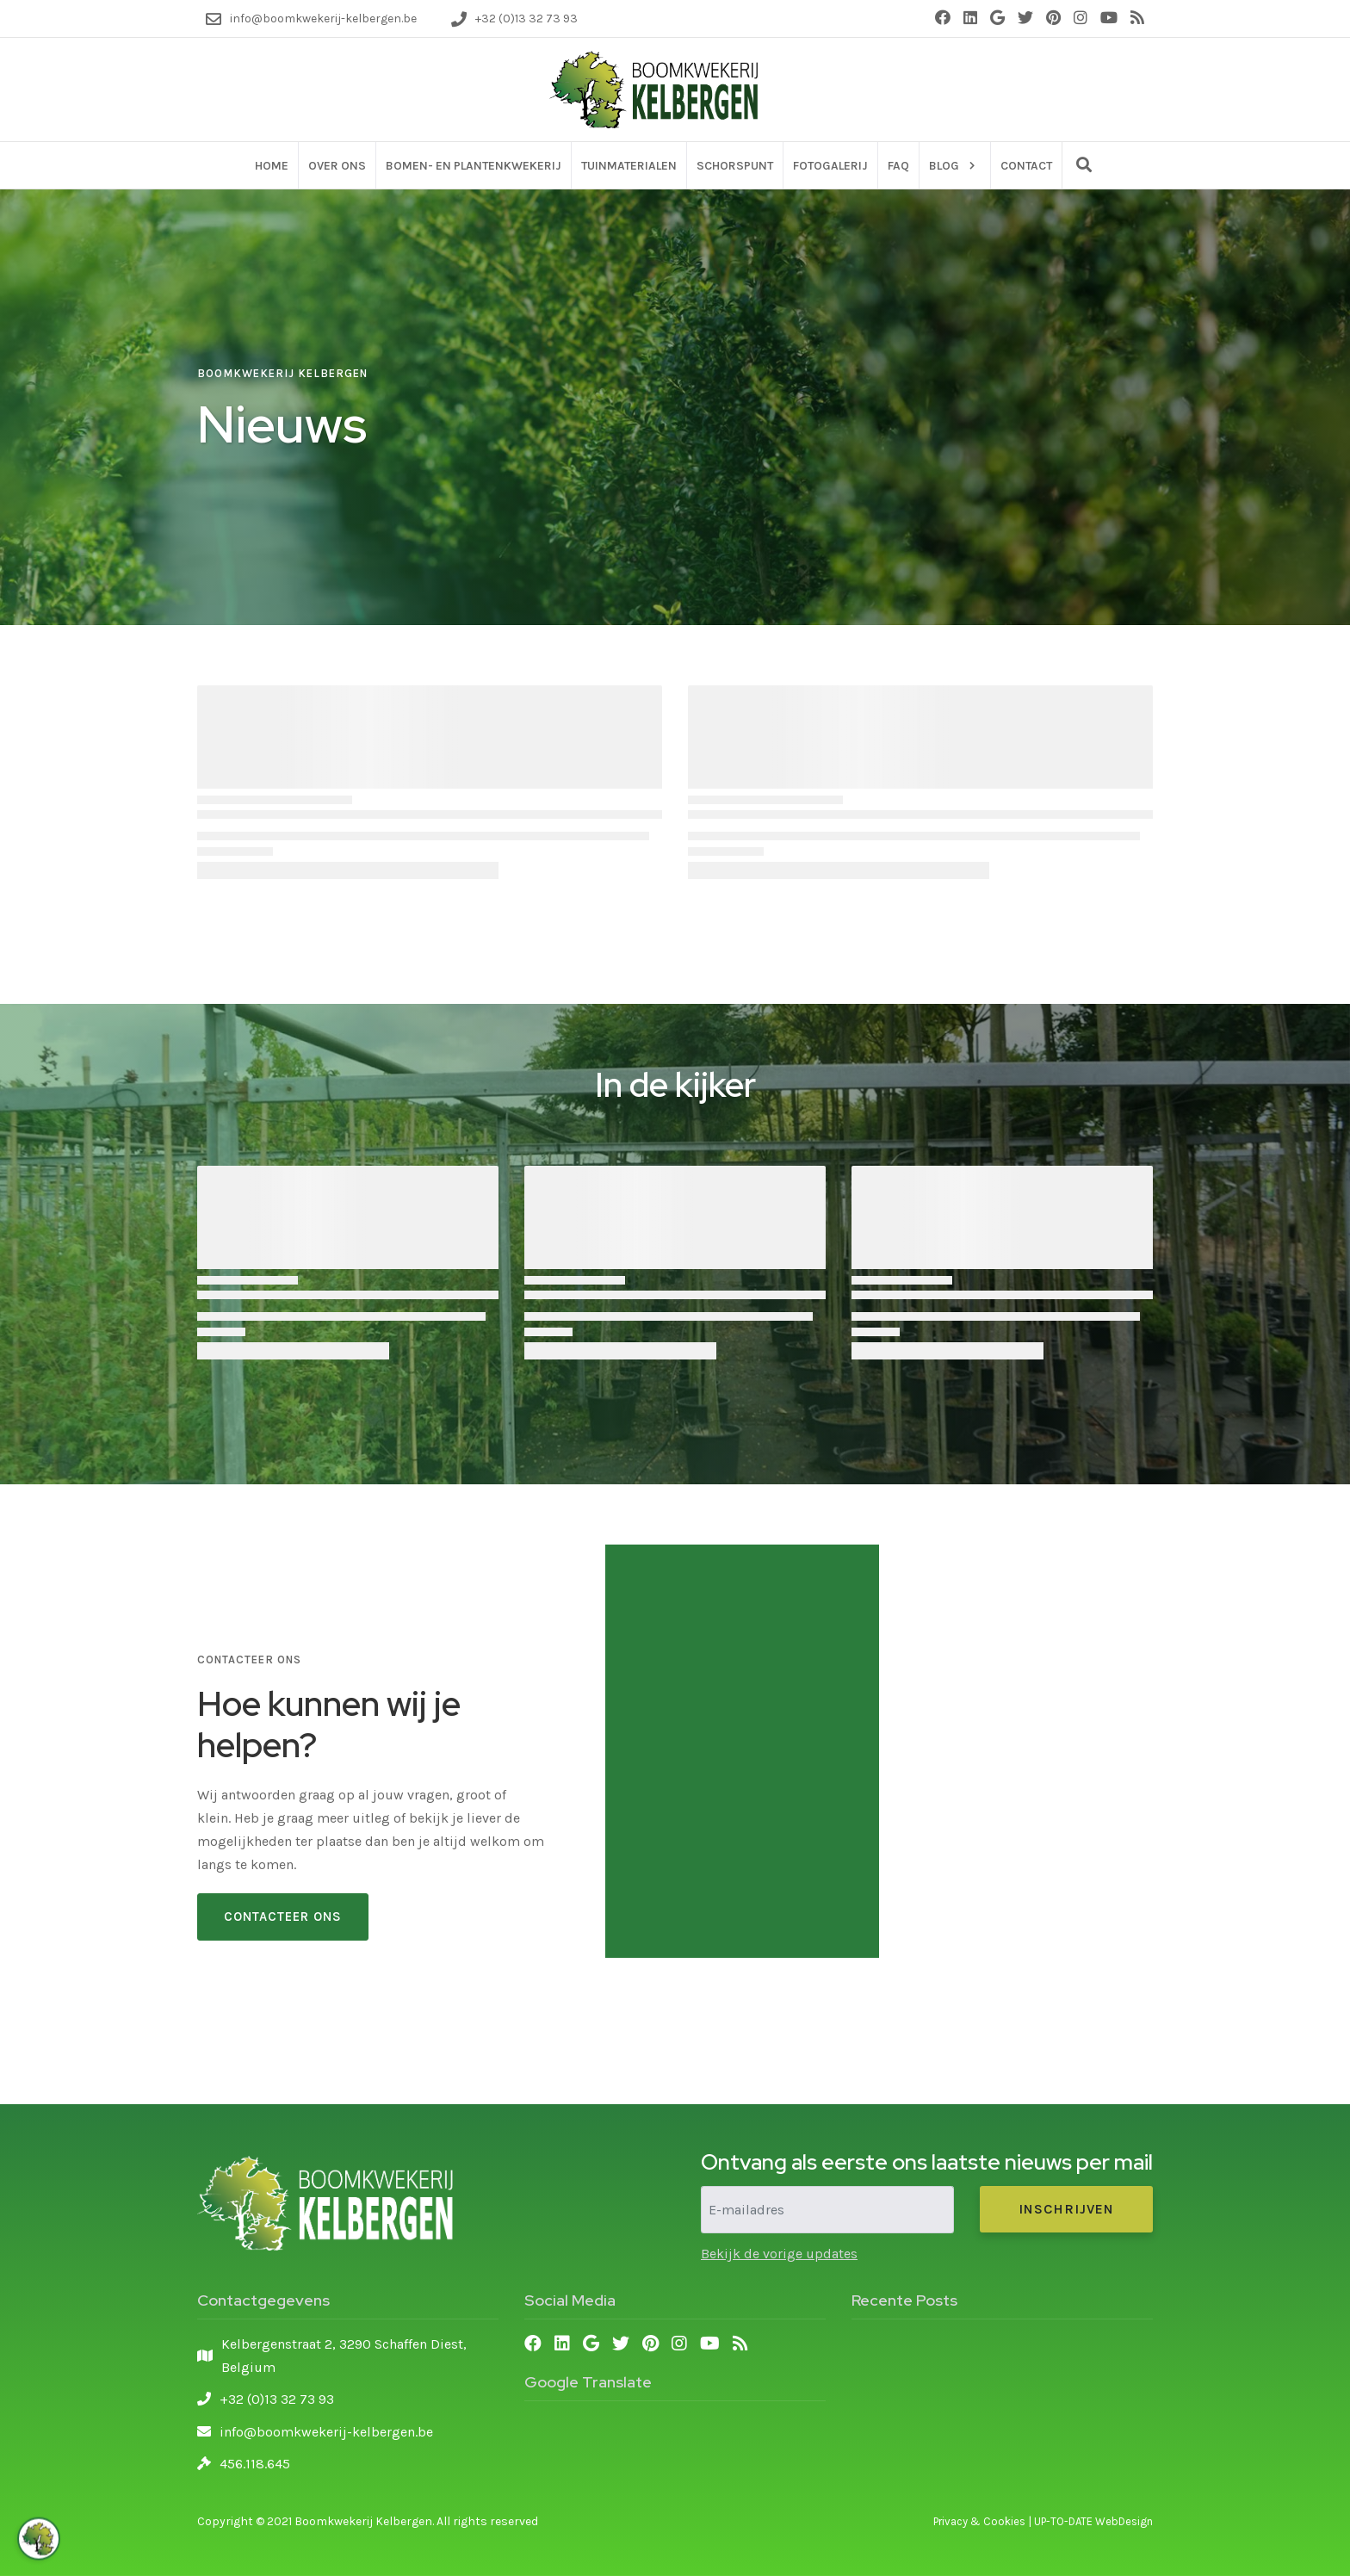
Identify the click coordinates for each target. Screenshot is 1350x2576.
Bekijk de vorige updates (779, 2253)
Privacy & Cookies (979, 2521)
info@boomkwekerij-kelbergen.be (326, 2432)
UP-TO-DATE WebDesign (1093, 2521)
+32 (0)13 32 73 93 (277, 2399)
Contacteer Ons (283, 1916)
